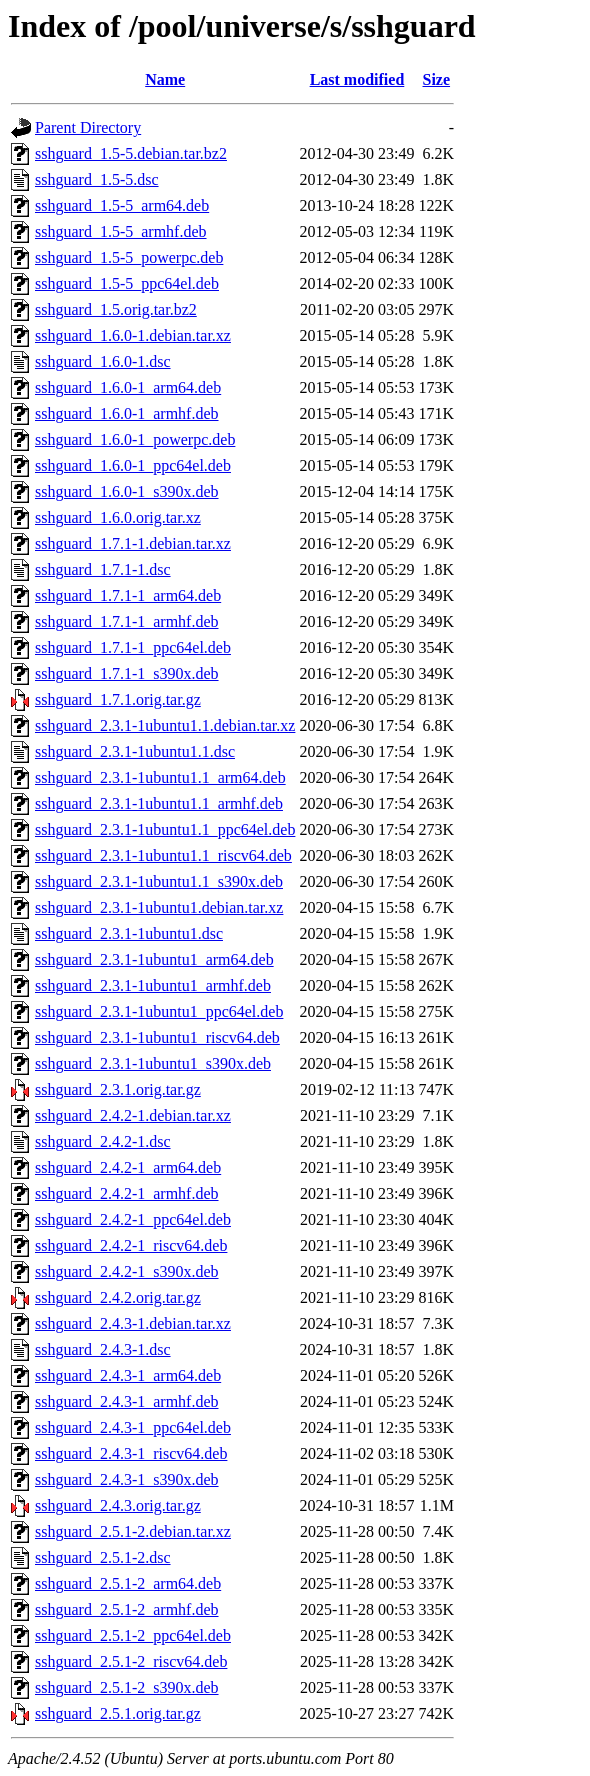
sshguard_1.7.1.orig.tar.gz (118, 699)
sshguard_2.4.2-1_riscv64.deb (131, 1245)
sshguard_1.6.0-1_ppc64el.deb (133, 465)
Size (437, 79)
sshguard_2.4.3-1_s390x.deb (127, 1479)
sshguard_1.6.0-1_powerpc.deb (135, 439)
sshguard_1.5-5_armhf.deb (121, 231)
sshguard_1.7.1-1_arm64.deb (128, 595)
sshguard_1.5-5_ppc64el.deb (127, 283)
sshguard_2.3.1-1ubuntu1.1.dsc (135, 751)
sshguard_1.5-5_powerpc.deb (129, 257)
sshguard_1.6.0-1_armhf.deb (127, 413)
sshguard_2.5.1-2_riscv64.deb (131, 1661)
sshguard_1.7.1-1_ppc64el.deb (133, 647)
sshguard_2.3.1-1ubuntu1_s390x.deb (153, 1063)
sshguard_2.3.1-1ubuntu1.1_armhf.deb (159, 803)
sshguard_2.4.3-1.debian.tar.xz (133, 1323)
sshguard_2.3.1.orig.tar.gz (118, 1089)
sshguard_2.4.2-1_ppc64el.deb (133, 1219)
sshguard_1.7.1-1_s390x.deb (127, 673)
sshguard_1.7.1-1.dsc (103, 569)
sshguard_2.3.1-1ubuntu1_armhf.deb (153, 985)
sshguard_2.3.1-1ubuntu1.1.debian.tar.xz (165, 725)
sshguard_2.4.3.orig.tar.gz (118, 1505)
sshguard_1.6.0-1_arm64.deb (128, 387)
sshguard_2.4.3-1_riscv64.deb (131, 1453)
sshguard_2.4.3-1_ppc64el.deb (133, 1427)
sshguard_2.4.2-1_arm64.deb (128, 1167)
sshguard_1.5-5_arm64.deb (122, 205)
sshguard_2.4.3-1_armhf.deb (127, 1401)
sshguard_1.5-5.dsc (97, 179)
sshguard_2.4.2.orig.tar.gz (118, 1297)
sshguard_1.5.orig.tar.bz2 (116, 309)
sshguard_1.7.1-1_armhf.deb (127, 621)
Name (165, 79)
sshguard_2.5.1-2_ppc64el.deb (133, 1635)
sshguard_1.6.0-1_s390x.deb (127, 491)
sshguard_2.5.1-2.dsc (103, 1557)
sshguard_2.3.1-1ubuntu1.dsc (129, 933)
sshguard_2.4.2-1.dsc (103, 1141)
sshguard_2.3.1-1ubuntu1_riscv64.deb (157, 1037)
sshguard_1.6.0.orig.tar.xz (118, 517)
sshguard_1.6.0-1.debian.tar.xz (133, 335)
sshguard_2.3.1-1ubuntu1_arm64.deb (154, 959)
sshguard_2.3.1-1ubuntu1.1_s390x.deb (159, 881)
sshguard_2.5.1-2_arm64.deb (128, 1583)
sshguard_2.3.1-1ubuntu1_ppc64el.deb (159, 1011)
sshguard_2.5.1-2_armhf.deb (127, 1609)
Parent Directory (88, 127)
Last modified (357, 79)
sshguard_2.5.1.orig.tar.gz (118, 1713)
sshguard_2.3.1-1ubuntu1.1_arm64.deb (160, 777)
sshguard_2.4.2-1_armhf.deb (127, 1193)
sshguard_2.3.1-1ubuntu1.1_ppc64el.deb (165, 829)
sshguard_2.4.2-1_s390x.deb (127, 1271)
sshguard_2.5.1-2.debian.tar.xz (133, 1531)
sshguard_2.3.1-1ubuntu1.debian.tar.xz (159, 907)
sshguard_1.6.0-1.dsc (103, 361)
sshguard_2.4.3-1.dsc (103, 1349)
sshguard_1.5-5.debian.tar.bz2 (131, 153)
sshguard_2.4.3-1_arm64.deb (128, 1375)
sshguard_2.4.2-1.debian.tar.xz (133, 1115)
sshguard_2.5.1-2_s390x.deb (127, 1687)
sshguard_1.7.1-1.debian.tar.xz (133, 543)
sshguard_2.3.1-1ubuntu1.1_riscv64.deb (163, 855)
